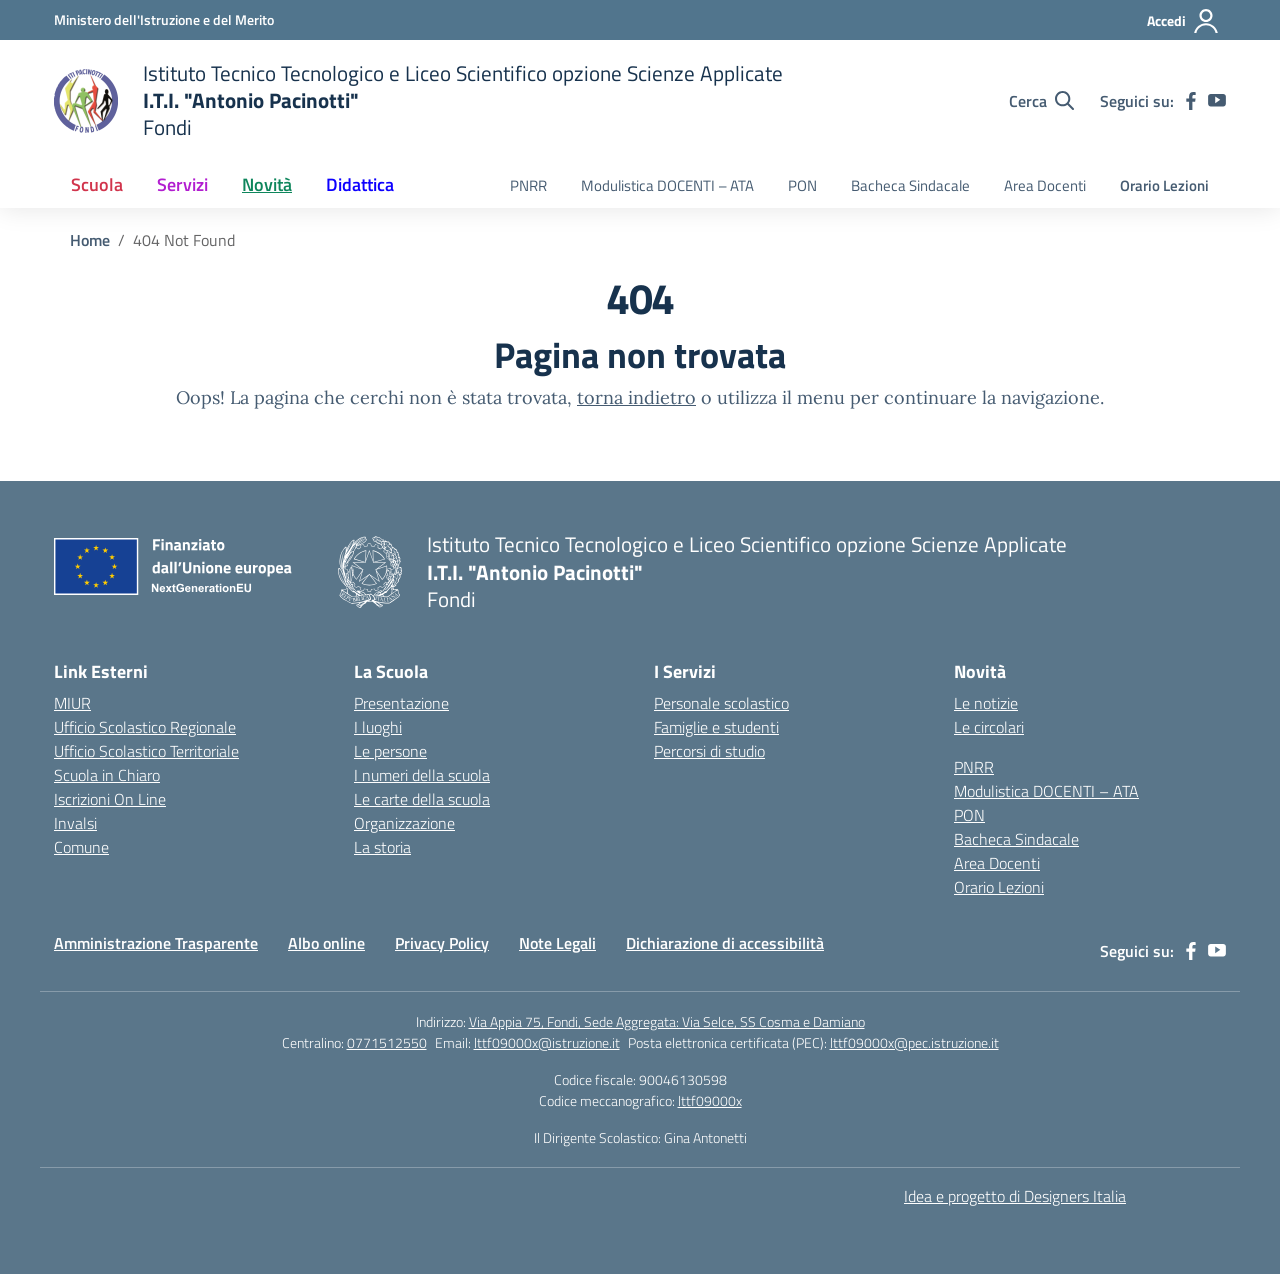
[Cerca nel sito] (1041, 101)
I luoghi (378, 727)
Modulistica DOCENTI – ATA (667, 185)
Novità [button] (267, 184)
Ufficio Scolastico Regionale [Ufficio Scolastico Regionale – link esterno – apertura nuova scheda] (145, 727)
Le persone (390, 751)
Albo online (326, 943)
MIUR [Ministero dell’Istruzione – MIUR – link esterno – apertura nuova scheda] (72, 703)
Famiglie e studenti (716, 727)
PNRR (528, 185)
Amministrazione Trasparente (156, 943)
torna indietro (636, 397)
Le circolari (989, 727)
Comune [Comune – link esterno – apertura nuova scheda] (81, 847)
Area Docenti (1045, 185)
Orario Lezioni (1164, 185)
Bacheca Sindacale (910, 185)
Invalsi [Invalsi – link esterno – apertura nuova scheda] (75, 823)
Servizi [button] (182, 184)
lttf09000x (710, 1100)
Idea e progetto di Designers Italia (1015, 1196)
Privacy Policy (442, 943)
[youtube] (1217, 101)
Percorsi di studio (709, 751)
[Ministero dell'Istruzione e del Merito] (164, 19)
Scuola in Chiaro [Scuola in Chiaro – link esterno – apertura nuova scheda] (107, 775)
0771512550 (387, 1042)
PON (802, 185)
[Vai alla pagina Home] (90, 240)
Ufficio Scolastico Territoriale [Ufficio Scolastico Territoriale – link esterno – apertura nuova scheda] (146, 751)
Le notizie (986, 703)
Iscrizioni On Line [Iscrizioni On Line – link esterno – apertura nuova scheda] (110, 799)
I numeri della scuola (422, 775)
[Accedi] (1183, 21)
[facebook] (1191, 101)
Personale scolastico (721, 703)
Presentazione (401, 703)
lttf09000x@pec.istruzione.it (914, 1042)
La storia (382, 847)
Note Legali (557, 943)
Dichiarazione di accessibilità (725, 943)
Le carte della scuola (422, 799)
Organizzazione (404, 823)
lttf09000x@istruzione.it (547, 1042)
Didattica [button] (360, 184)
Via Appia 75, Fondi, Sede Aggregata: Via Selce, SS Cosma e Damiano (667, 1021)
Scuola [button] (97, 184)
